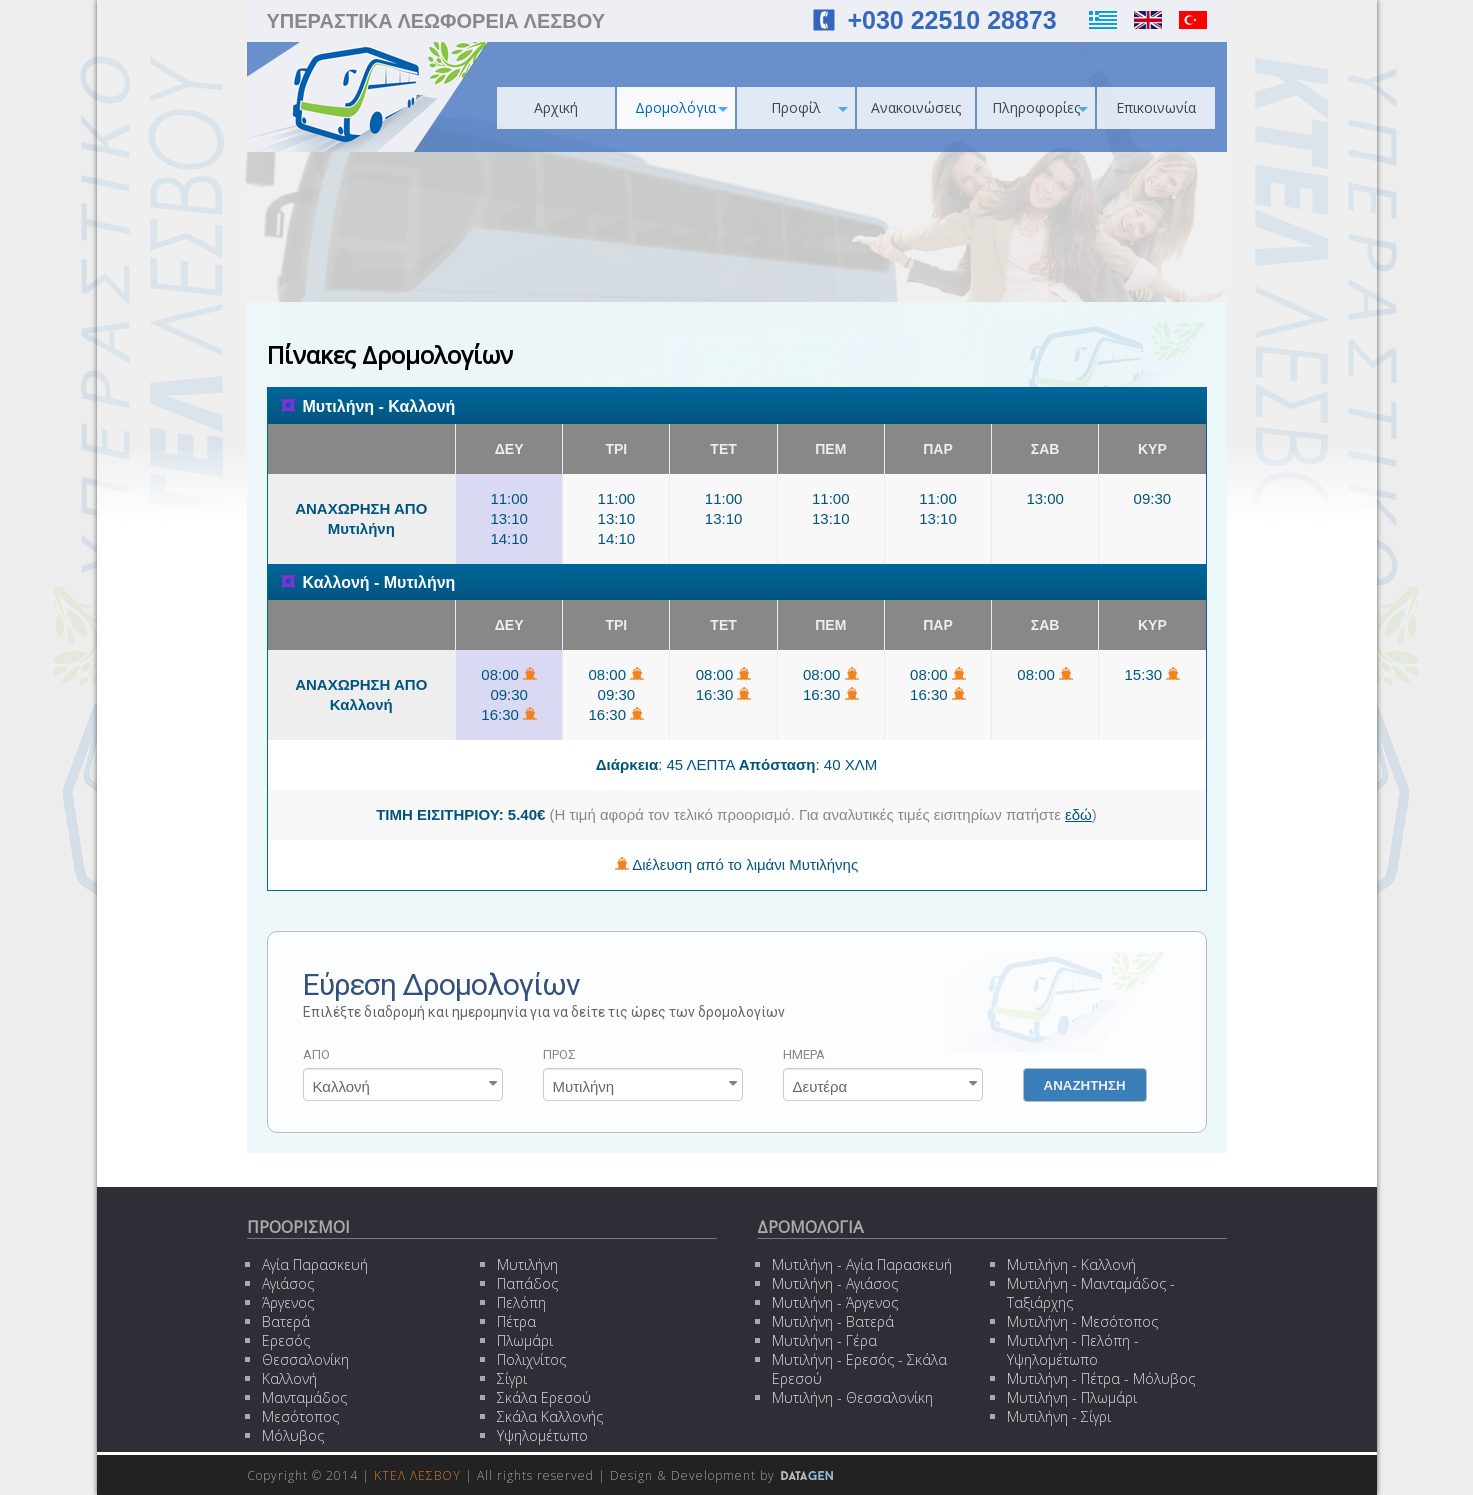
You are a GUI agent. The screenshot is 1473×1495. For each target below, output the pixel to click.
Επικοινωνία (1156, 107)
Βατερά (286, 1321)
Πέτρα (516, 1321)
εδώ (1078, 814)
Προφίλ (809, 107)
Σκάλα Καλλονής (550, 1416)
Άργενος (288, 1302)
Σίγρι (512, 1378)
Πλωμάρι (525, 1340)
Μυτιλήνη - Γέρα (824, 1340)
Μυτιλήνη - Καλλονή (1071, 1264)
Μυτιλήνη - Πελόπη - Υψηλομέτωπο (1073, 1350)
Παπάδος (527, 1283)
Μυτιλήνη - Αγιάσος (835, 1283)
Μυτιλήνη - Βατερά (833, 1321)
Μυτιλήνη (527, 1264)
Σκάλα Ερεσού (544, 1397)
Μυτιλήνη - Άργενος (835, 1302)
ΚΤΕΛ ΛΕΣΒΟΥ (417, 1475)
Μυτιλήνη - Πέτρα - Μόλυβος (1101, 1378)
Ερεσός (286, 1340)
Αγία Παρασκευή (315, 1264)
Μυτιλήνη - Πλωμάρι (1072, 1397)
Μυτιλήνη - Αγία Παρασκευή (862, 1264)
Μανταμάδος (304, 1397)
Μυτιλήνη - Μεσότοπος (1082, 1321)
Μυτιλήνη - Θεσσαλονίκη (852, 1397)
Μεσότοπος (300, 1416)
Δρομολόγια (681, 107)
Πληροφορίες (1040, 107)
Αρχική (556, 107)
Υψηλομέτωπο (542, 1435)
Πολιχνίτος (531, 1359)
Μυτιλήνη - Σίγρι (1059, 1416)
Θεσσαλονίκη (305, 1359)
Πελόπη (521, 1302)
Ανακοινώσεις (916, 107)
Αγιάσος (288, 1283)
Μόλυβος (293, 1435)
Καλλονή (289, 1378)
